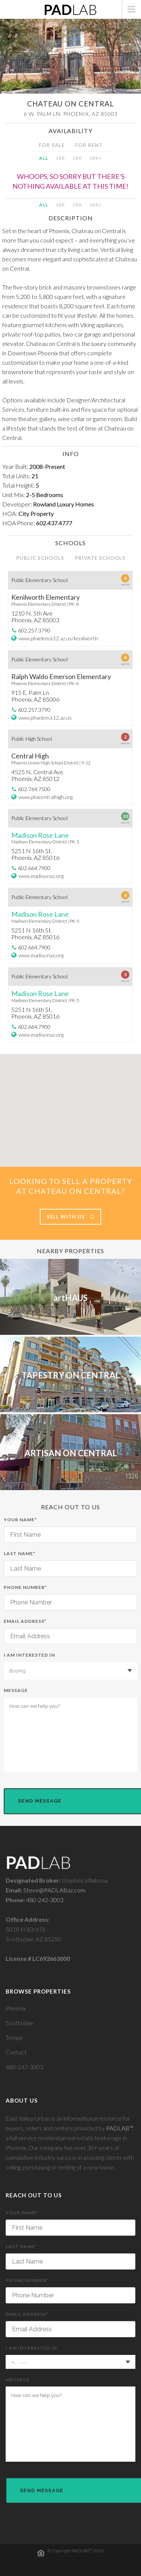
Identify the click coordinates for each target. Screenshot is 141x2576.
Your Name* (70, 1530)
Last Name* (70, 1564)
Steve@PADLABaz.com (54, 1890)
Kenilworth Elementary (45, 597)
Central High (30, 756)
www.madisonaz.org (41, 876)
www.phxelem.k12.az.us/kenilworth (58, 638)
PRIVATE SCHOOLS (100, 558)
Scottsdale (19, 2022)
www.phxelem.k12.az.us (45, 717)
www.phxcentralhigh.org (45, 797)
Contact (16, 2052)
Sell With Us (70, 1217)
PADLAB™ (119, 2128)
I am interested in (70, 1666)
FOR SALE (52, 145)
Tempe (14, 2037)
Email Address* (70, 1631)
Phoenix (16, 2008)
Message (70, 1730)
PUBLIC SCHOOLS (40, 558)
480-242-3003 (45, 1899)
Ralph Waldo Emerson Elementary (61, 676)
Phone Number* (70, 1597)
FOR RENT (89, 145)
